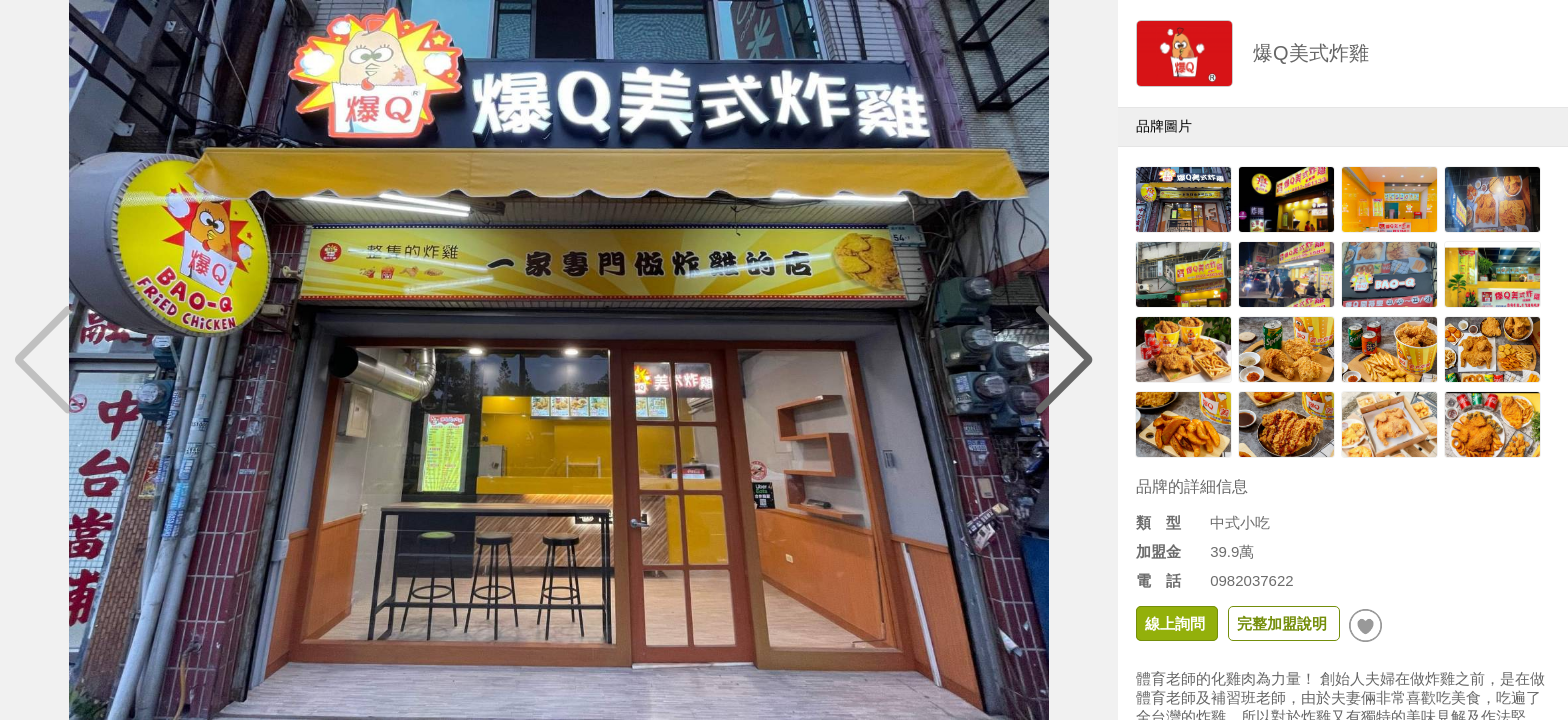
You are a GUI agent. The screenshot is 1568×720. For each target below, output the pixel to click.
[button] (1065, 360)
